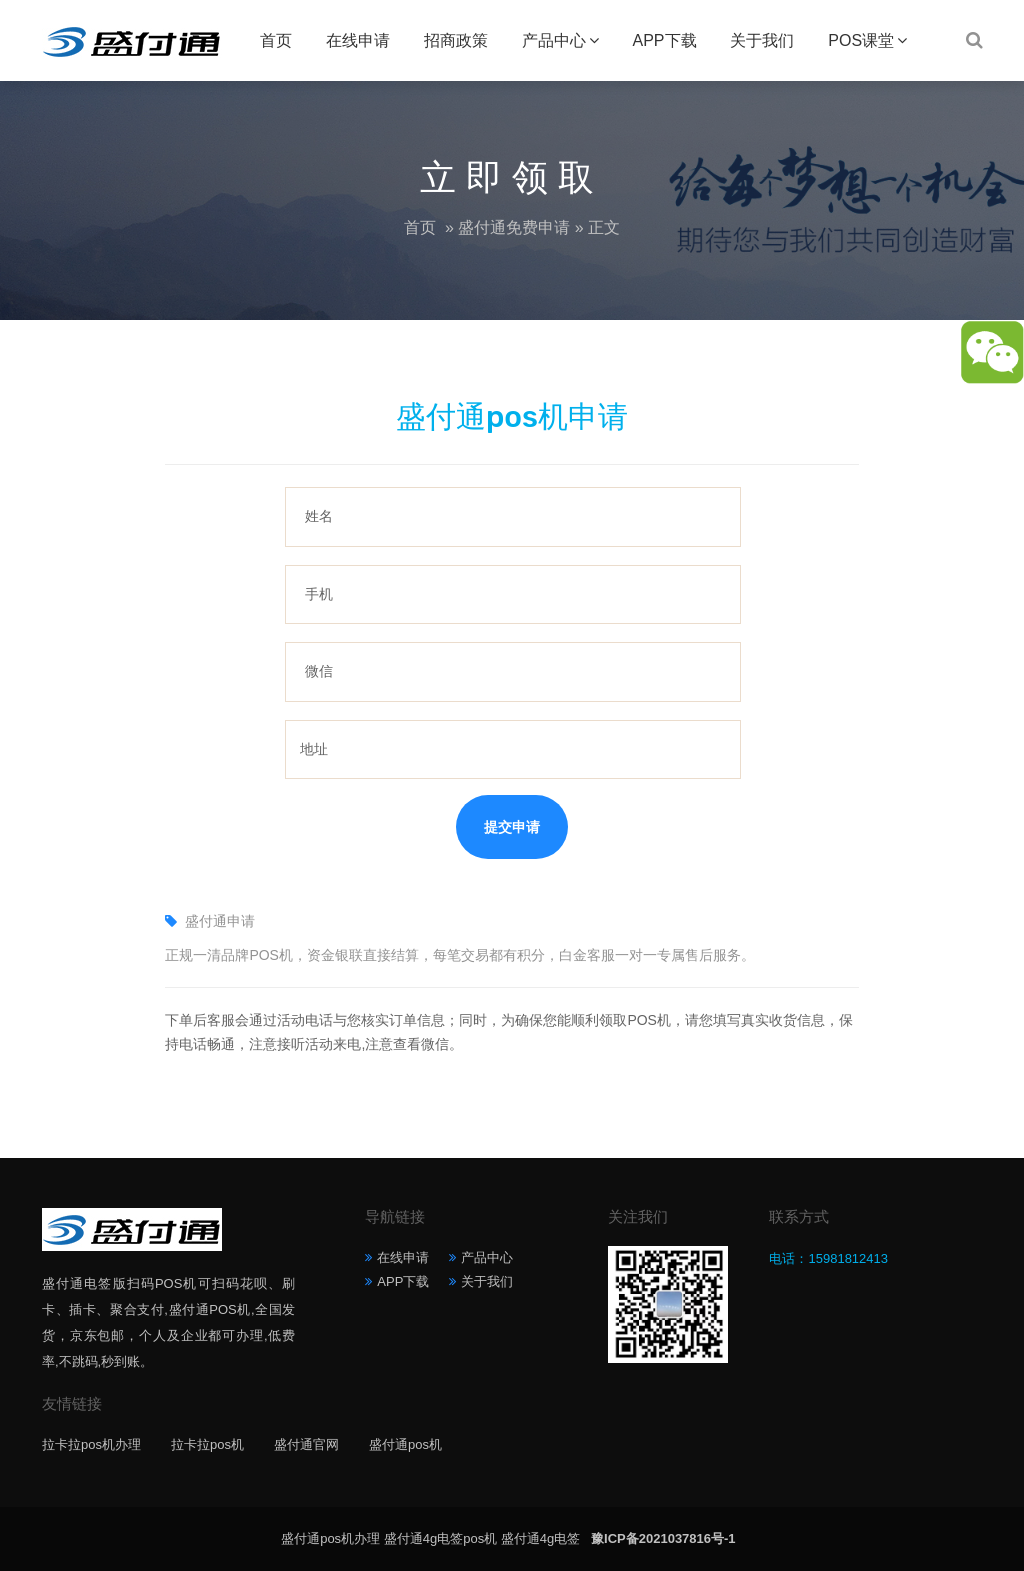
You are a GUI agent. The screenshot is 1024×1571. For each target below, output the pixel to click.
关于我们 (762, 40)
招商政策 (456, 40)
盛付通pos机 (405, 1444)
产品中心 (554, 40)
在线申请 (358, 40)
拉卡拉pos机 (207, 1444)
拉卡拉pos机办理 (91, 1444)
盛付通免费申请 (514, 227)
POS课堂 (861, 40)
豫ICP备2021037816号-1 (663, 1538)
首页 (276, 40)
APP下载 (664, 40)
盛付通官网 (306, 1444)
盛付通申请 (220, 921)
